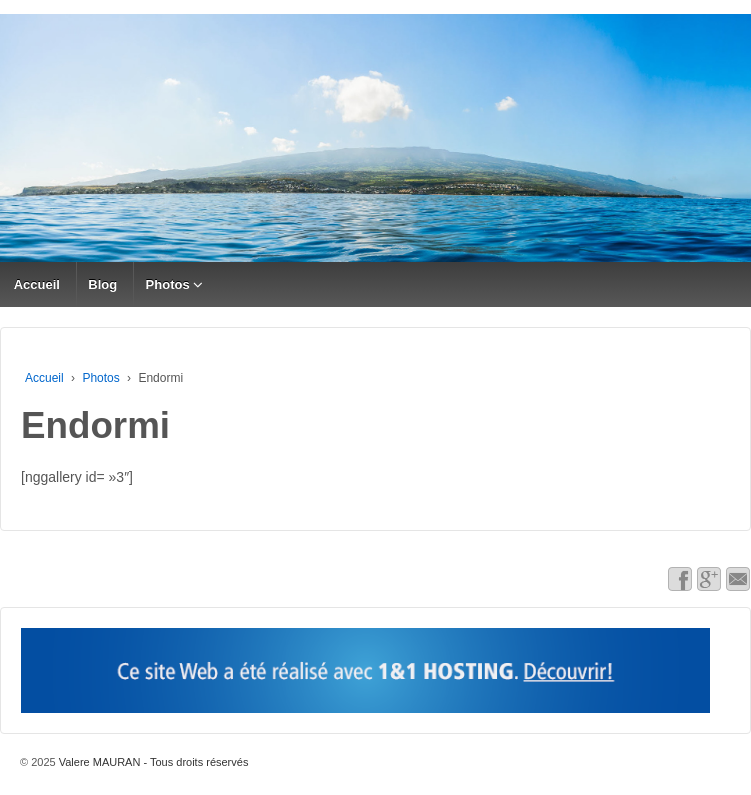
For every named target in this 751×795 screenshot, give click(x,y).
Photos (168, 284)
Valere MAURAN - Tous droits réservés (152, 762)
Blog (102, 284)
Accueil (37, 284)
